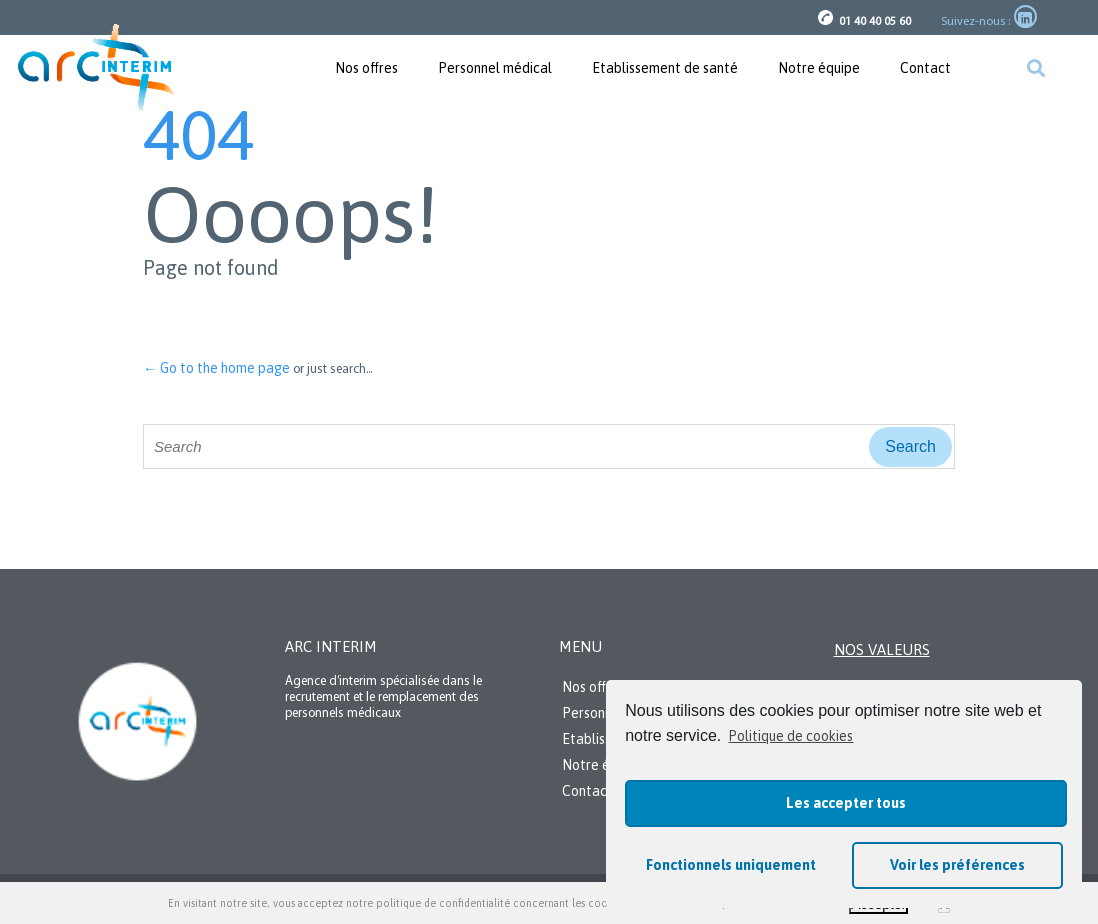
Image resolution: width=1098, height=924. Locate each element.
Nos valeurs (882, 649)
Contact (925, 68)
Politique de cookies (790, 736)
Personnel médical (495, 68)
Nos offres (366, 68)
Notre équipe (819, 68)
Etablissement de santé (665, 68)
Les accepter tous (846, 803)
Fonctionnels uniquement (731, 865)
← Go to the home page (216, 368)
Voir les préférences (957, 865)
